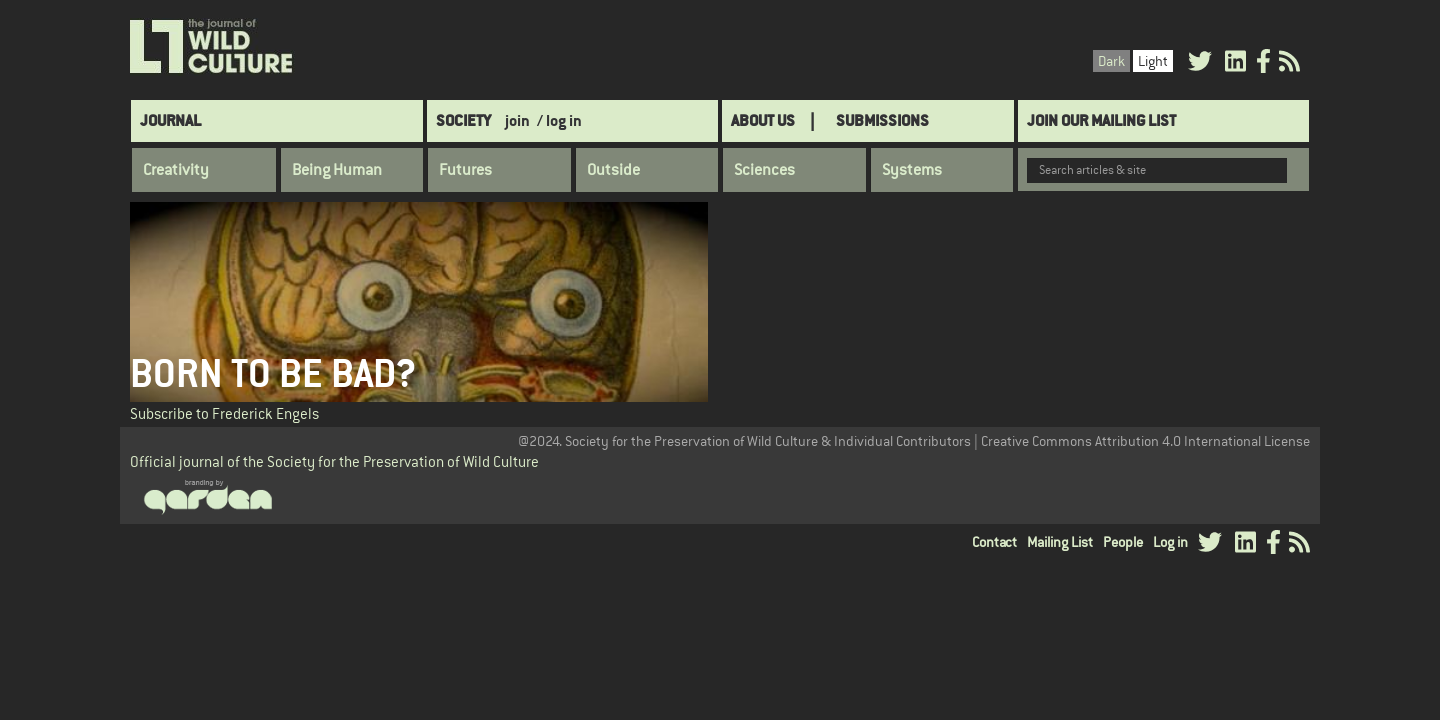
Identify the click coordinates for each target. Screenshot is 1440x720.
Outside (613, 170)
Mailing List (1060, 542)
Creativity (176, 170)
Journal (170, 120)
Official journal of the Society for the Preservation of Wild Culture (334, 461)
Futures (465, 170)
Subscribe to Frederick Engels (224, 413)
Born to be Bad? (273, 373)
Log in (1170, 542)
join (517, 120)
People (1123, 542)
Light (1153, 61)
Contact (994, 542)
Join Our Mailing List (1101, 120)
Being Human (337, 170)
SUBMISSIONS (882, 120)
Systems (912, 170)
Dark (1111, 61)
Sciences (764, 170)
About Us (763, 120)
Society (463, 120)
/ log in (559, 120)
